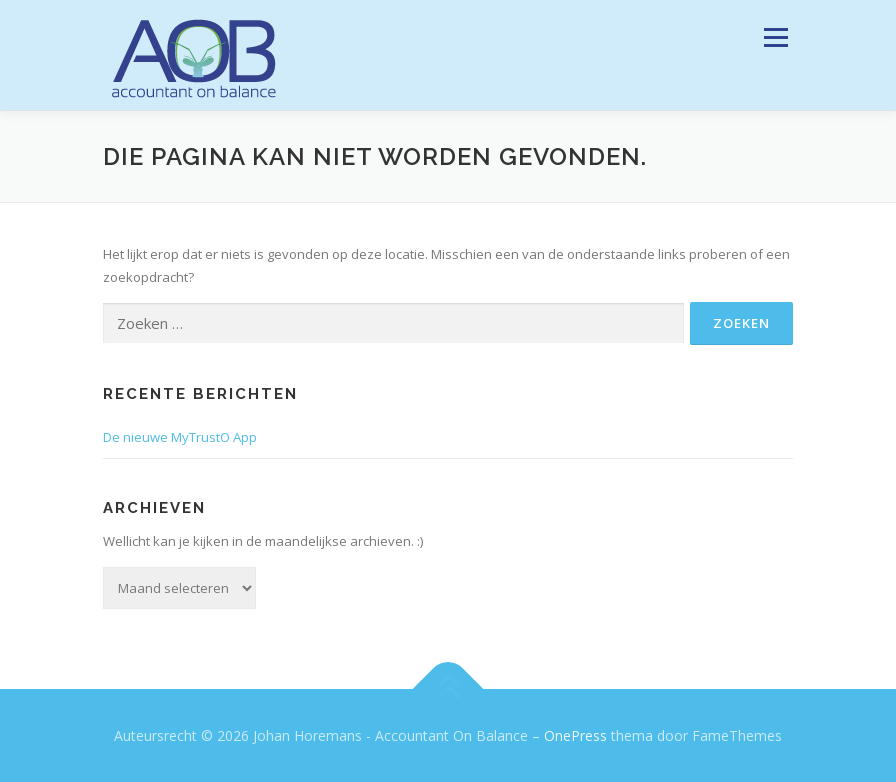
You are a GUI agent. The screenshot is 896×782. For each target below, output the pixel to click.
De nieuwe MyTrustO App (180, 437)
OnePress (575, 735)
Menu (775, 37)
